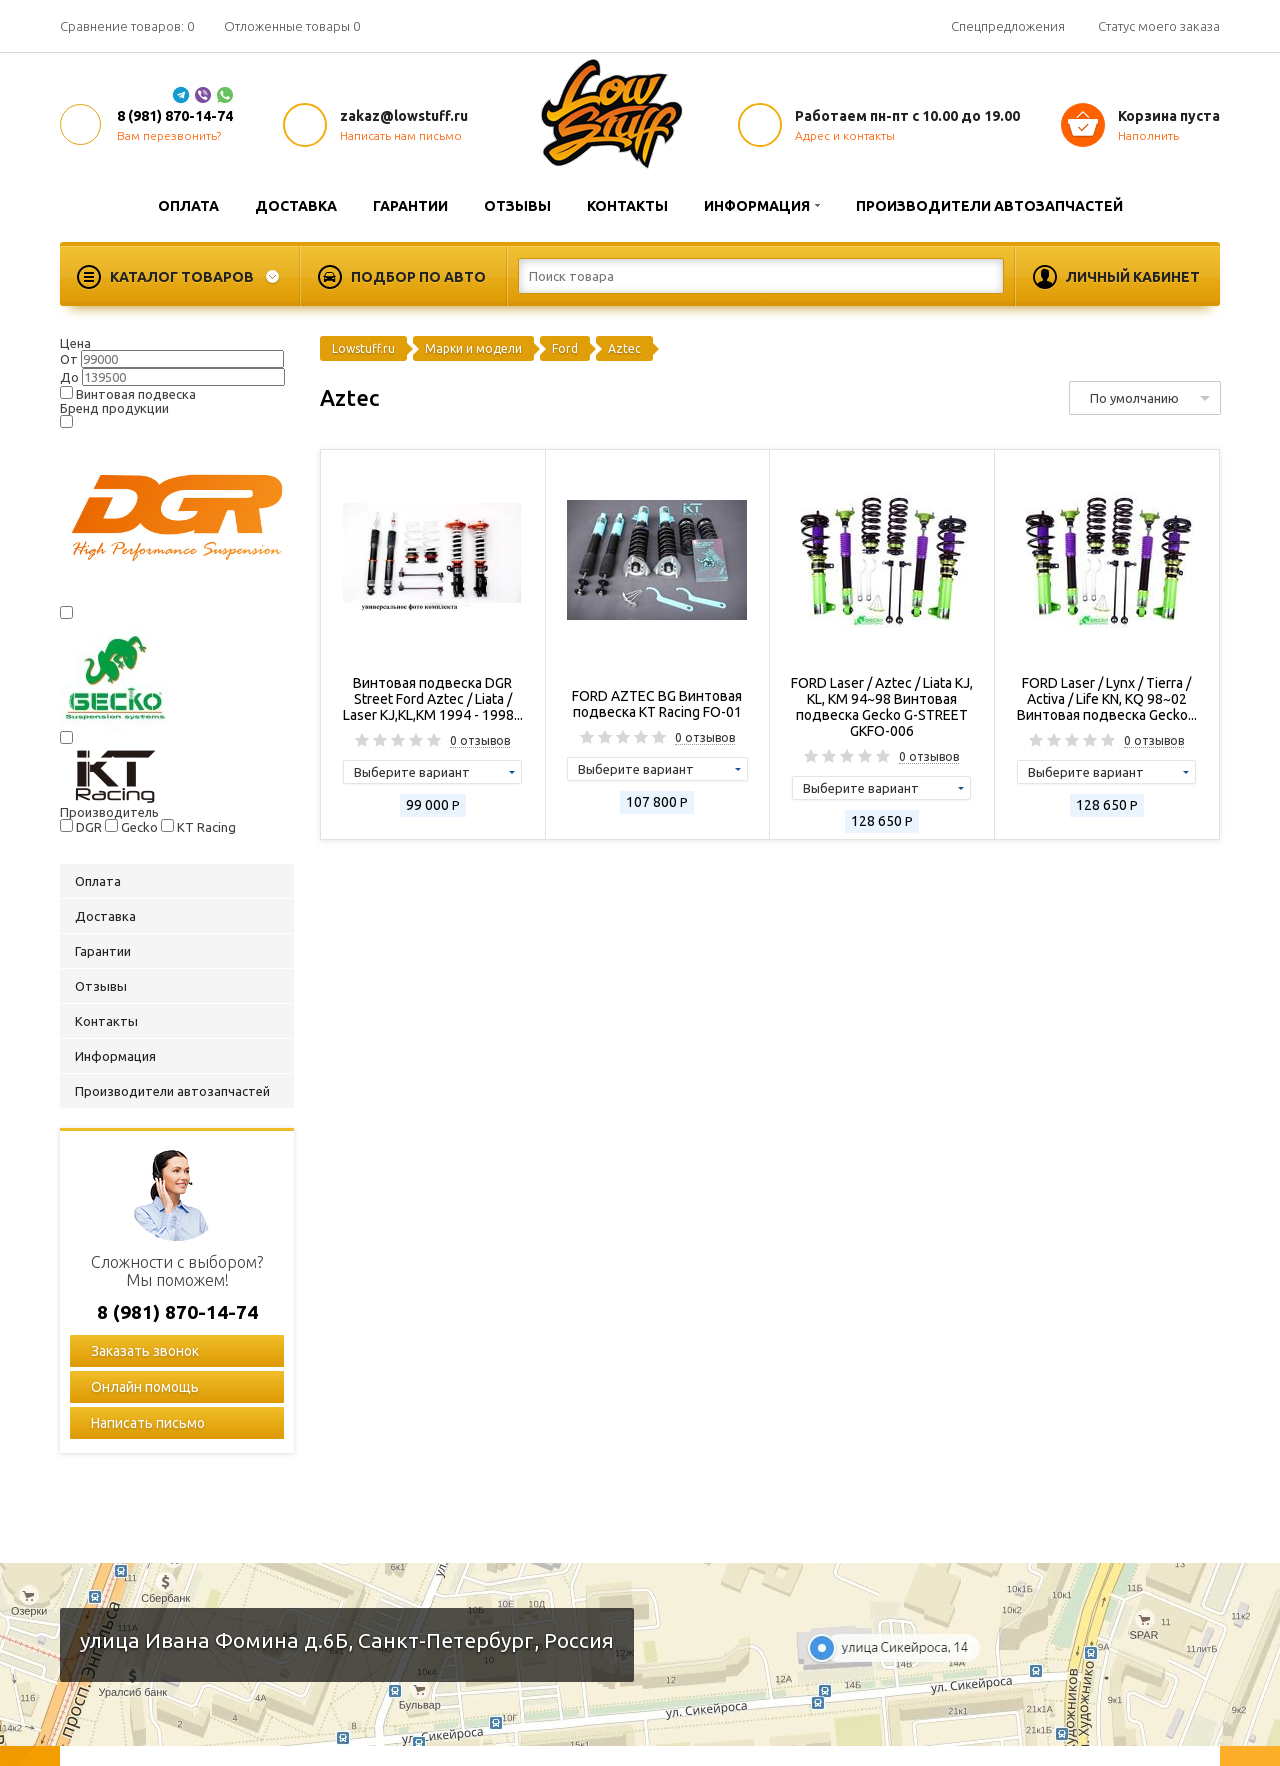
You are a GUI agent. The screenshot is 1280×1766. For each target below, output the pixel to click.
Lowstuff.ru (363, 348)
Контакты (627, 206)
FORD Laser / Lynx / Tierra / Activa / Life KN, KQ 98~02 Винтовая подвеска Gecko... (1107, 699)
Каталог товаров (182, 277)
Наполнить (1148, 135)
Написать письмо (146, 1423)
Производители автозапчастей (989, 206)
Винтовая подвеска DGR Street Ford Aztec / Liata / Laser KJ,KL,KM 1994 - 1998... (433, 699)
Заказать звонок (143, 1351)
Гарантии (410, 206)
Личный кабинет (1133, 277)
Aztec (624, 348)
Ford (565, 348)
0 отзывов (480, 741)
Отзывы (517, 206)
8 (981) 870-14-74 (175, 116)
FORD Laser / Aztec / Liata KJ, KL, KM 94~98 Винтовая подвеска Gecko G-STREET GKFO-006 (882, 707)
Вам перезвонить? (169, 135)
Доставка (296, 206)
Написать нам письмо (401, 135)
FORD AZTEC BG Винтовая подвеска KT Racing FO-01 (657, 704)
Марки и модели (473, 348)
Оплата (188, 206)
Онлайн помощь (143, 1387)
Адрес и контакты (845, 135)
